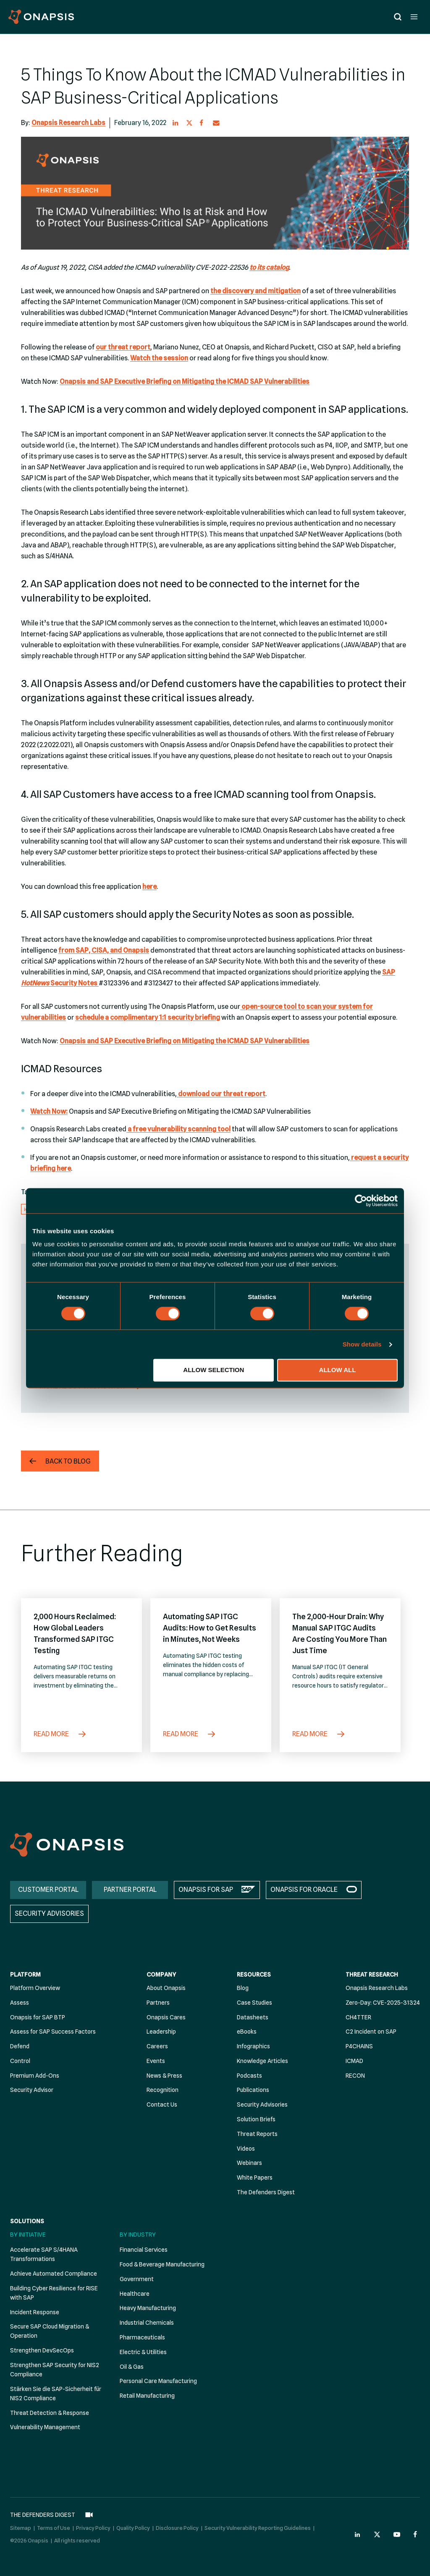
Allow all (337, 1370)
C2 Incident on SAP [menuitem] (371, 2031)
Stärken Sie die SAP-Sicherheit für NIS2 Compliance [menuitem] (55, 2393)
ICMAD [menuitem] (354, 2061)
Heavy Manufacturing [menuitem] (148, 2308)
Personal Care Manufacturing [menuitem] (158, 2381)
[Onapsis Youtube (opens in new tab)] (396, 2534)
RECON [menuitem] (355, 2075)
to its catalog (269, 267)
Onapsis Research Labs (68, 123)
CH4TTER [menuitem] (358, 2017)
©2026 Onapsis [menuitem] (29, 2540)
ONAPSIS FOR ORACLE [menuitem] (304, 1890)
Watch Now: (49, 1111)
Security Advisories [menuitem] (262, 2104)
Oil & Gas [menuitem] (132, 2366)
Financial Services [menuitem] (144, 2249)
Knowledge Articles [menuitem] (262, 2061)
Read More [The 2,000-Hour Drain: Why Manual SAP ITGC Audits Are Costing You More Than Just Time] (318, 1734)
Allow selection (213, 1370)
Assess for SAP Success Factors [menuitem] (53, 2031)
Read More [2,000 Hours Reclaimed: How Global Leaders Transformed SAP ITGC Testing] (60, 1734)
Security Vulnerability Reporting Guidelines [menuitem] (258, 2527)
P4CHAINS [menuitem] (359, 2046)
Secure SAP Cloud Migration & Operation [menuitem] (49, 2331)
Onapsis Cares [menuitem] (166, 2017)
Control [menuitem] (20, 2061)
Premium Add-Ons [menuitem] (34, 2075)
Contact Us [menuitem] (162, 2104)
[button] (176, 123)
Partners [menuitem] (158, 2002)
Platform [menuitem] (25, 1974)
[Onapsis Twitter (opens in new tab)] (377, 2534)
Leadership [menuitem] (161, 2031)
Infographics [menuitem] (253, 2046)
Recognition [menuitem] (162, 2089)
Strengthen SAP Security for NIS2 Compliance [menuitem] (54, 2370)
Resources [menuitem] (254, 1974)
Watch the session (159, 358)
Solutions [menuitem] (27, 2221)
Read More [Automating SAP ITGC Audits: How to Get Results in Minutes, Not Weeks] (189, 1734)
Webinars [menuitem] (249, 2162)
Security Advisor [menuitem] (31, 2089)
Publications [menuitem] (253, 2089)
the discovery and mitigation (255, 291)
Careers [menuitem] (157, 2046)
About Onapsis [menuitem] (166, 1988)
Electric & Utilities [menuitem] (143, 2352)
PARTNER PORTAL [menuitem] (130, 1890)
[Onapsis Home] (66, 1845)
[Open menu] (414, 16)
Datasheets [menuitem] (252, 2017)
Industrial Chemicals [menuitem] (147, 2322)
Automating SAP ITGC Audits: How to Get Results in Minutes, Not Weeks (209, 1628)
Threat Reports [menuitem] (257, 2134)
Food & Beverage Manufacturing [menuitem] (162, 2264)
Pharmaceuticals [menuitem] (142, 2337)
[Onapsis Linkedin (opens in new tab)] (358, 2534)
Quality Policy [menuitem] (133, 2527)
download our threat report (221, 1094)
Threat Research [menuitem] (372, 1974)
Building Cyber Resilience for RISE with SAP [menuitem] (54, 2293)
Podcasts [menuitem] (249, 2075)
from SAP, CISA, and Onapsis (103, 950)
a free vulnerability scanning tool (178, 1129)
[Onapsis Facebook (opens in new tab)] (416, 2534)
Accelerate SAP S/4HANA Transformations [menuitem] (44, 2254)
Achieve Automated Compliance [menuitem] (53, 2273)
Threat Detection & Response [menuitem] (49, 2412)
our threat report (123, 347)
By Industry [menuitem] (138, 2234)
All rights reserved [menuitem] (77, 2540)
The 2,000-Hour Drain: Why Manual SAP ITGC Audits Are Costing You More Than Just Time (339, 1633)
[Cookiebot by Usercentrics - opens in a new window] (361, 1200)
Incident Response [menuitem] (34, 2312)
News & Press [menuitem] (164, 2075)
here (149, 887)
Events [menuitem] (156, 2061)
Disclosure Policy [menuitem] (177, 2527)
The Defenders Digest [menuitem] (266, 2192)
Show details (362, 1344)
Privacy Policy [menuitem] (93, 2527)
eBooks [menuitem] (247, 2031)
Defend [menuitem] (19, 2046)
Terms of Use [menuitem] (53, 2527)
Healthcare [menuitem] (134, 2293)
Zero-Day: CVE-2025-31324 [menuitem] (383, 2002)
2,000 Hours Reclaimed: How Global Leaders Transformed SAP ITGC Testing (75, 1633)
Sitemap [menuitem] (20, 2527)
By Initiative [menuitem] (28, 2234)
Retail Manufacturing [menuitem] (147, 2395)
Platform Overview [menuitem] (35, 1988)
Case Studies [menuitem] (254, 2002)
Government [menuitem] (137, 2279)
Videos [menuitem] (246, 2148)
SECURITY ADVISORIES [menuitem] (49, 1913)
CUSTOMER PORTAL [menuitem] (48, 1890)
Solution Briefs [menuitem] (256, 2119)
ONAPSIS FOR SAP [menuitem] (205, 1890)
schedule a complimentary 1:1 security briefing (147, 1017)
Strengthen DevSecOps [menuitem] (42, 2350)
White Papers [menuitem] (255, 2177)
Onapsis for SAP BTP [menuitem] (37, 2017)
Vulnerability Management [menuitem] (45, 2427)
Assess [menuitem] (19, 2002)
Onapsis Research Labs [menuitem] (377, 1988)
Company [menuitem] (161, 1974)
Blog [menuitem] (243, 1988)
